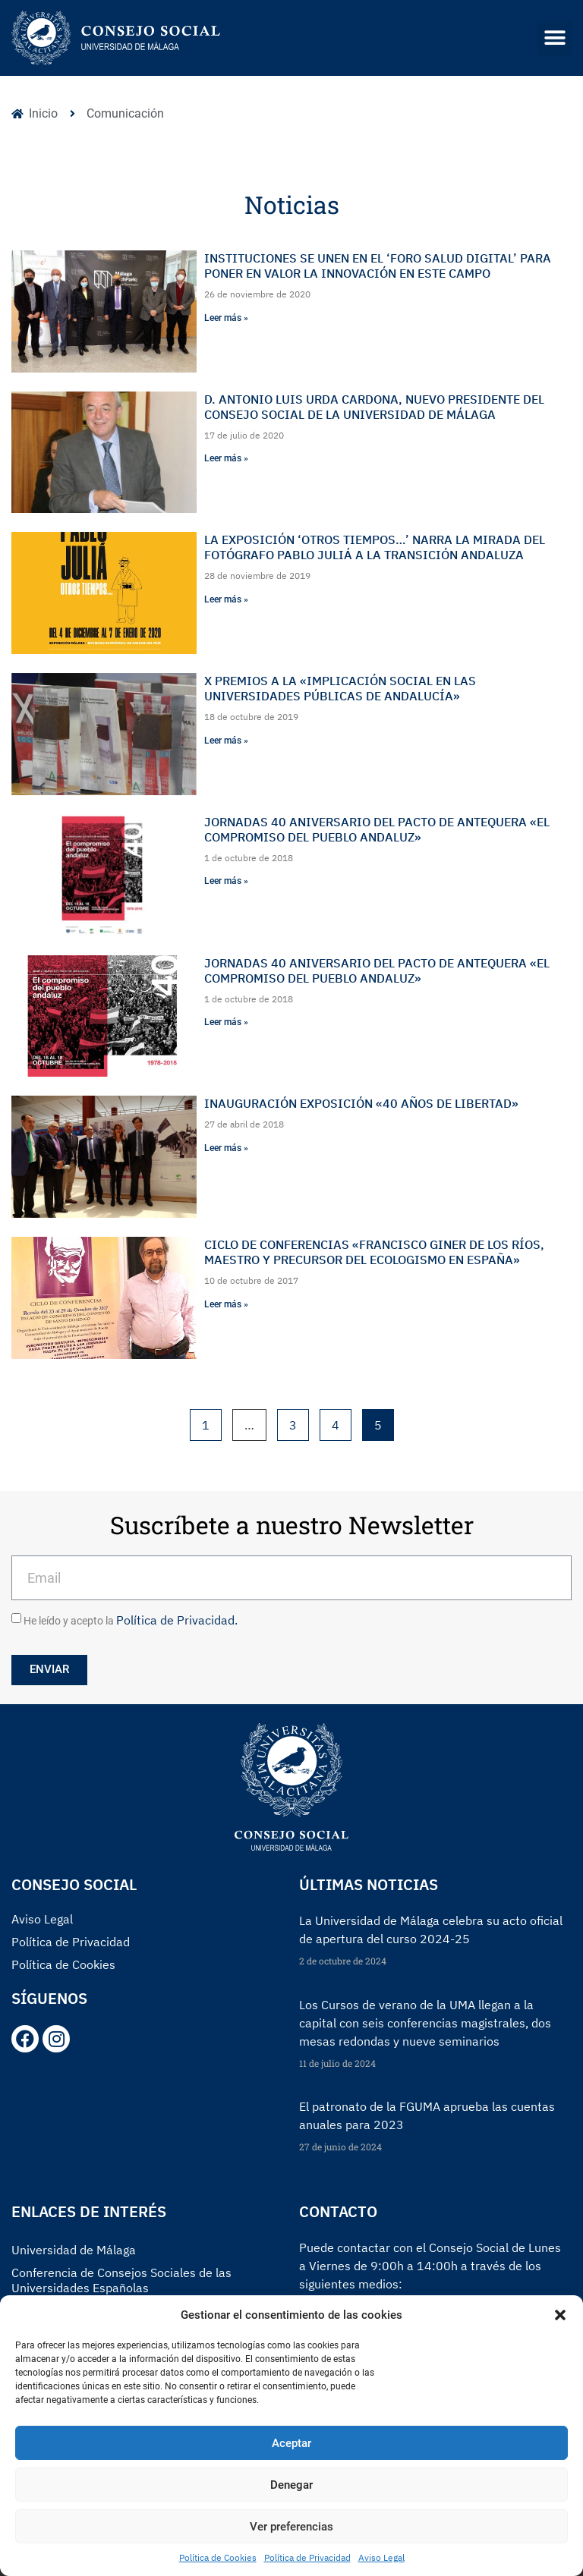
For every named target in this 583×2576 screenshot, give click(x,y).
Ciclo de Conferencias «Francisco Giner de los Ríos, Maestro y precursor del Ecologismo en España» (374, 1252)
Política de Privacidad (307, 2557)
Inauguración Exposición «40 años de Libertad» (361, 1103)
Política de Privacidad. (177, 1620)
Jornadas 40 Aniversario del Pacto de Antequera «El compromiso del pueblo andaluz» (377, 829)
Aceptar (291, 2443)
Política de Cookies (218, 2557)
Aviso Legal (381, 2557)
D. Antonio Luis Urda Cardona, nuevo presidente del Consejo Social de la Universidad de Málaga (374, 407)
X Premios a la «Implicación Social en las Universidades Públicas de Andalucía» (340, 688)
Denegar (291, 2485)
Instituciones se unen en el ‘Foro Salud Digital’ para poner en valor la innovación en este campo (377, 265)
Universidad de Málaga (73, 2249)
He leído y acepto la (131, 1621)
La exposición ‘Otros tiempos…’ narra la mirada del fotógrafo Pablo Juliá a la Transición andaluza (374, 547)
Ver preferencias (291, 2527)
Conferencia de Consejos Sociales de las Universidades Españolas (121, 2280)
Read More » (324, 1987)
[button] (560, 2315)
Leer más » (226, 318)
